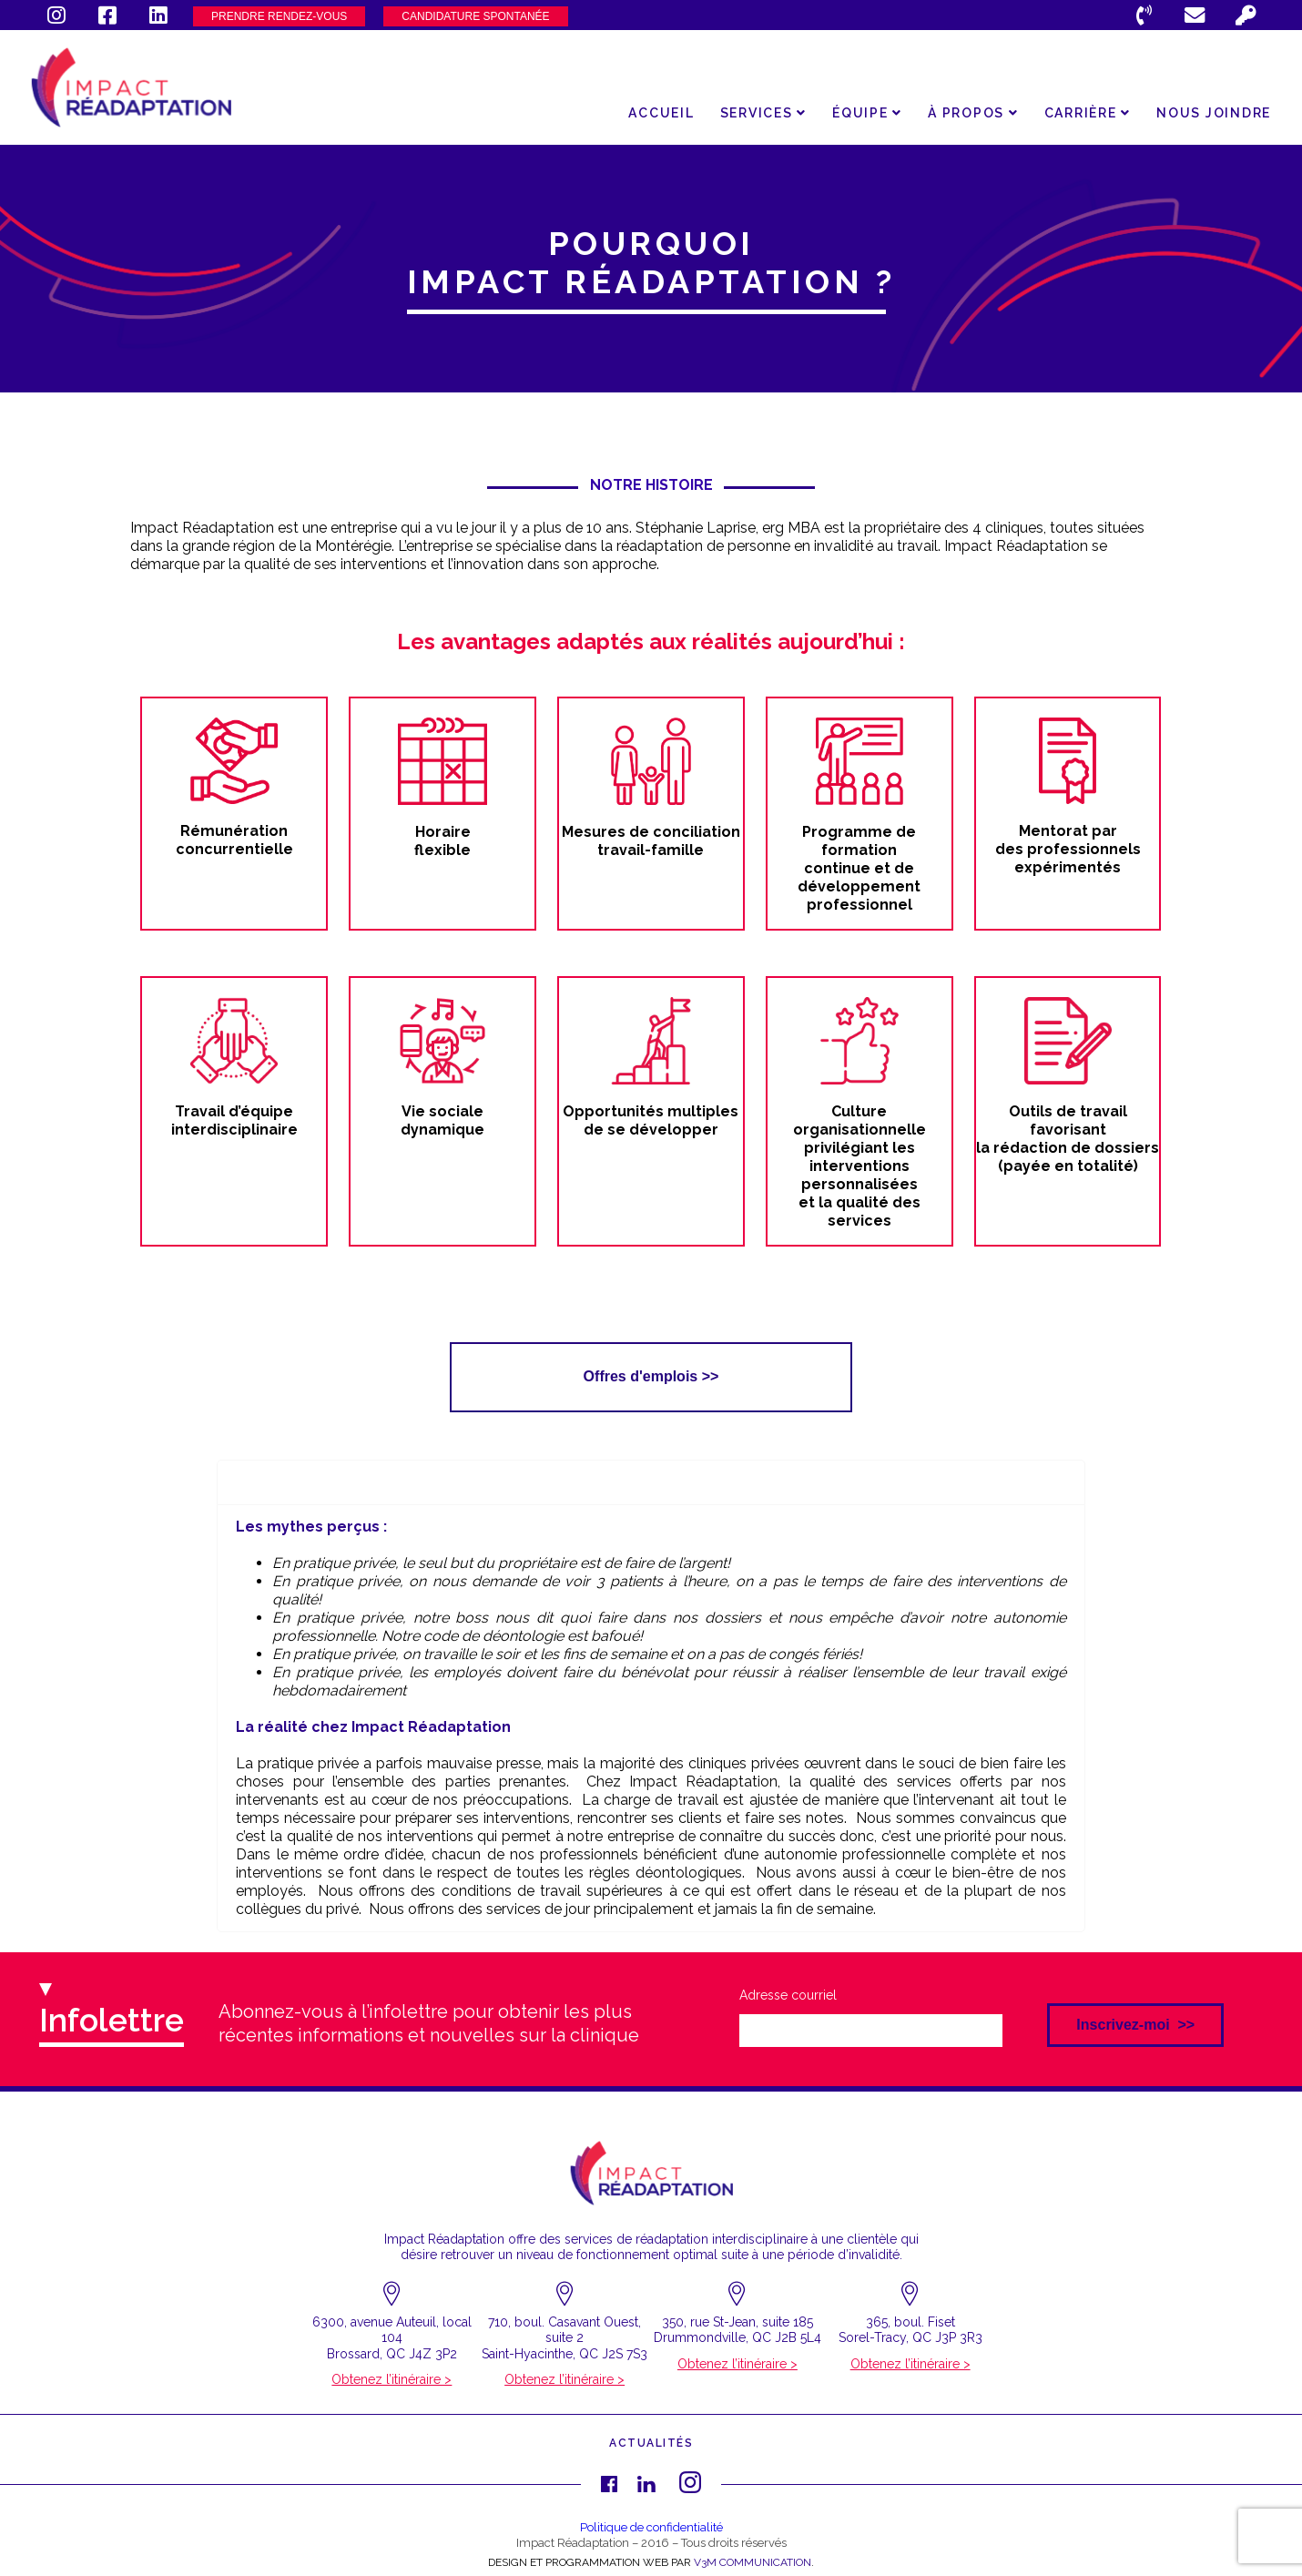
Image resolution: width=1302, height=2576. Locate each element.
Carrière (1088, 113)
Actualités (651, 2443)
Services (764, 113)
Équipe (867, 113)
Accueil (661, 113)
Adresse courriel (788, 1995)
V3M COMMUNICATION (752, 2562)
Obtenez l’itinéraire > (391, 2379)
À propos (973, 113)
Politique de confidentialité (651, 2527)
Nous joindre (1213, 113)
